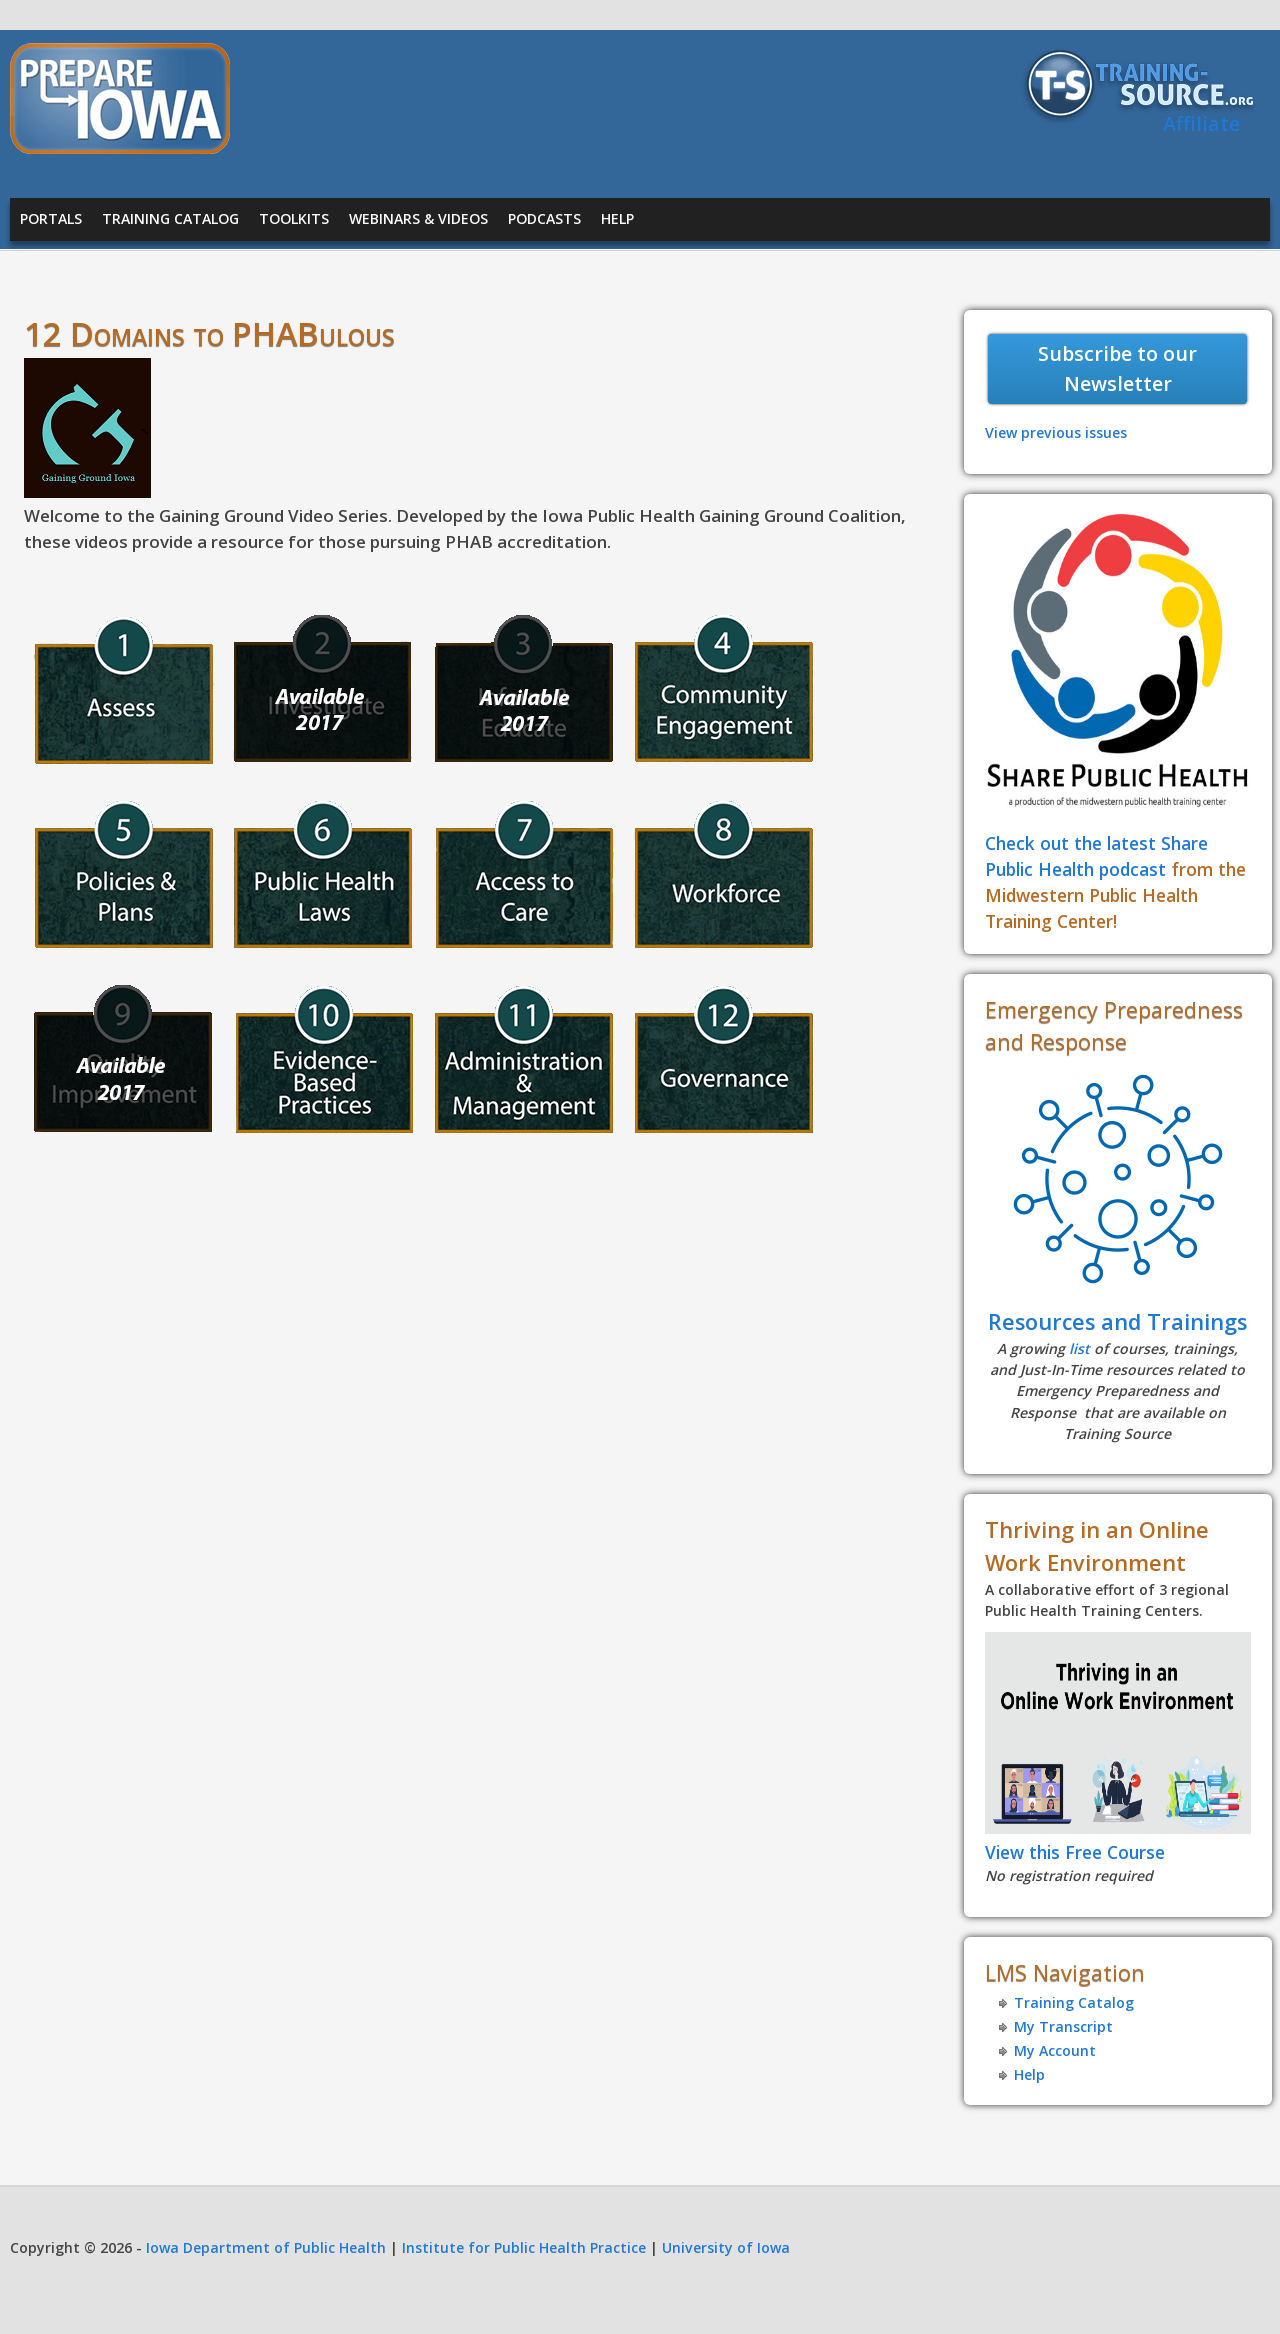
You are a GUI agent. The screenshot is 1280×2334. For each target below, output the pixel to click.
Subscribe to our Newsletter (1117, 368)
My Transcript (1063, 2026)
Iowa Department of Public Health (266, 2247)
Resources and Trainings (1117, 1321)
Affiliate (1201, 123)
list (1079, 1348)
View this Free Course (1075, 1852)
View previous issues (1056, 432)
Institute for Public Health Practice (524, 2247)
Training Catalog (170, 218)
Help (617, 218)
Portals (51, 218)
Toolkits (294, 218)
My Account (1055, 2050)
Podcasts (544, 218)
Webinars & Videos (418, 218)
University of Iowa (726, 2247)
